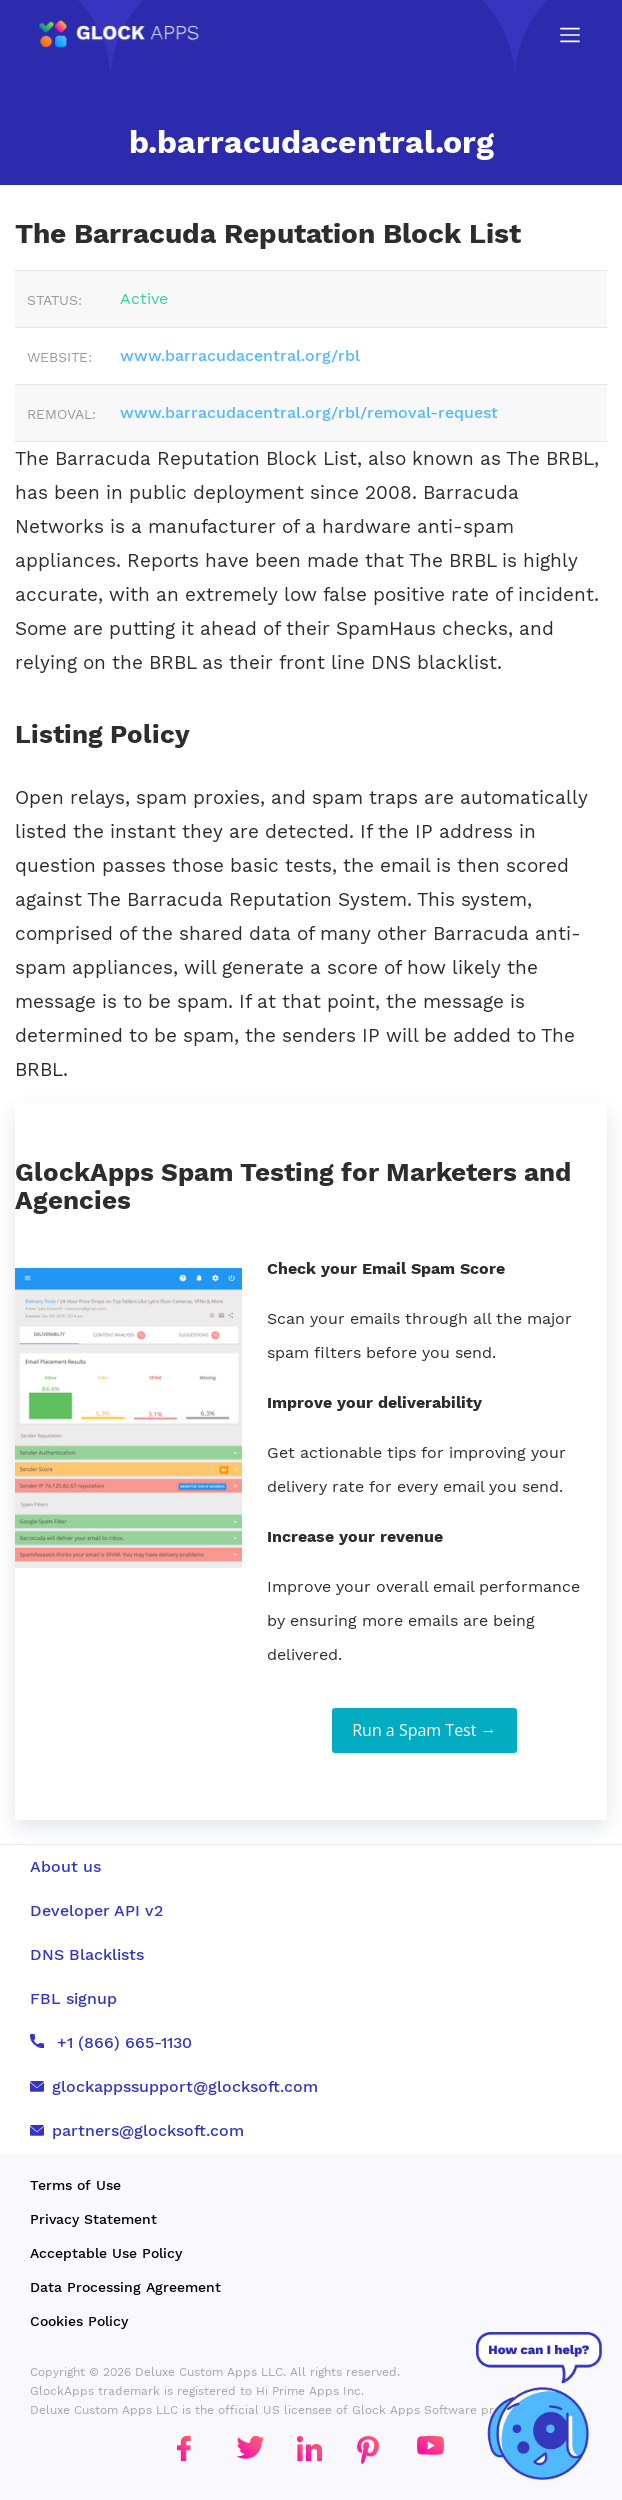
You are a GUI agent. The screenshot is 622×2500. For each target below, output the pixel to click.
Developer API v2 (96, 1910)
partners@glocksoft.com (137, 2130)
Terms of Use (75, 2185)
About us (65, 1866)
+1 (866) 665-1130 (111, 2042)
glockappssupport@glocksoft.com (174, 2086)
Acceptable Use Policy (106, 2253)
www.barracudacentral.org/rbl (240, 355)
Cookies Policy (79, 2321)
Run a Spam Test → (424, 1730)
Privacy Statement (93, 2219)
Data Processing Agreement (125, 2287)
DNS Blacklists (87, 1954)
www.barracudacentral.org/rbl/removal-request (309, 412)
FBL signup (73, 1998)
